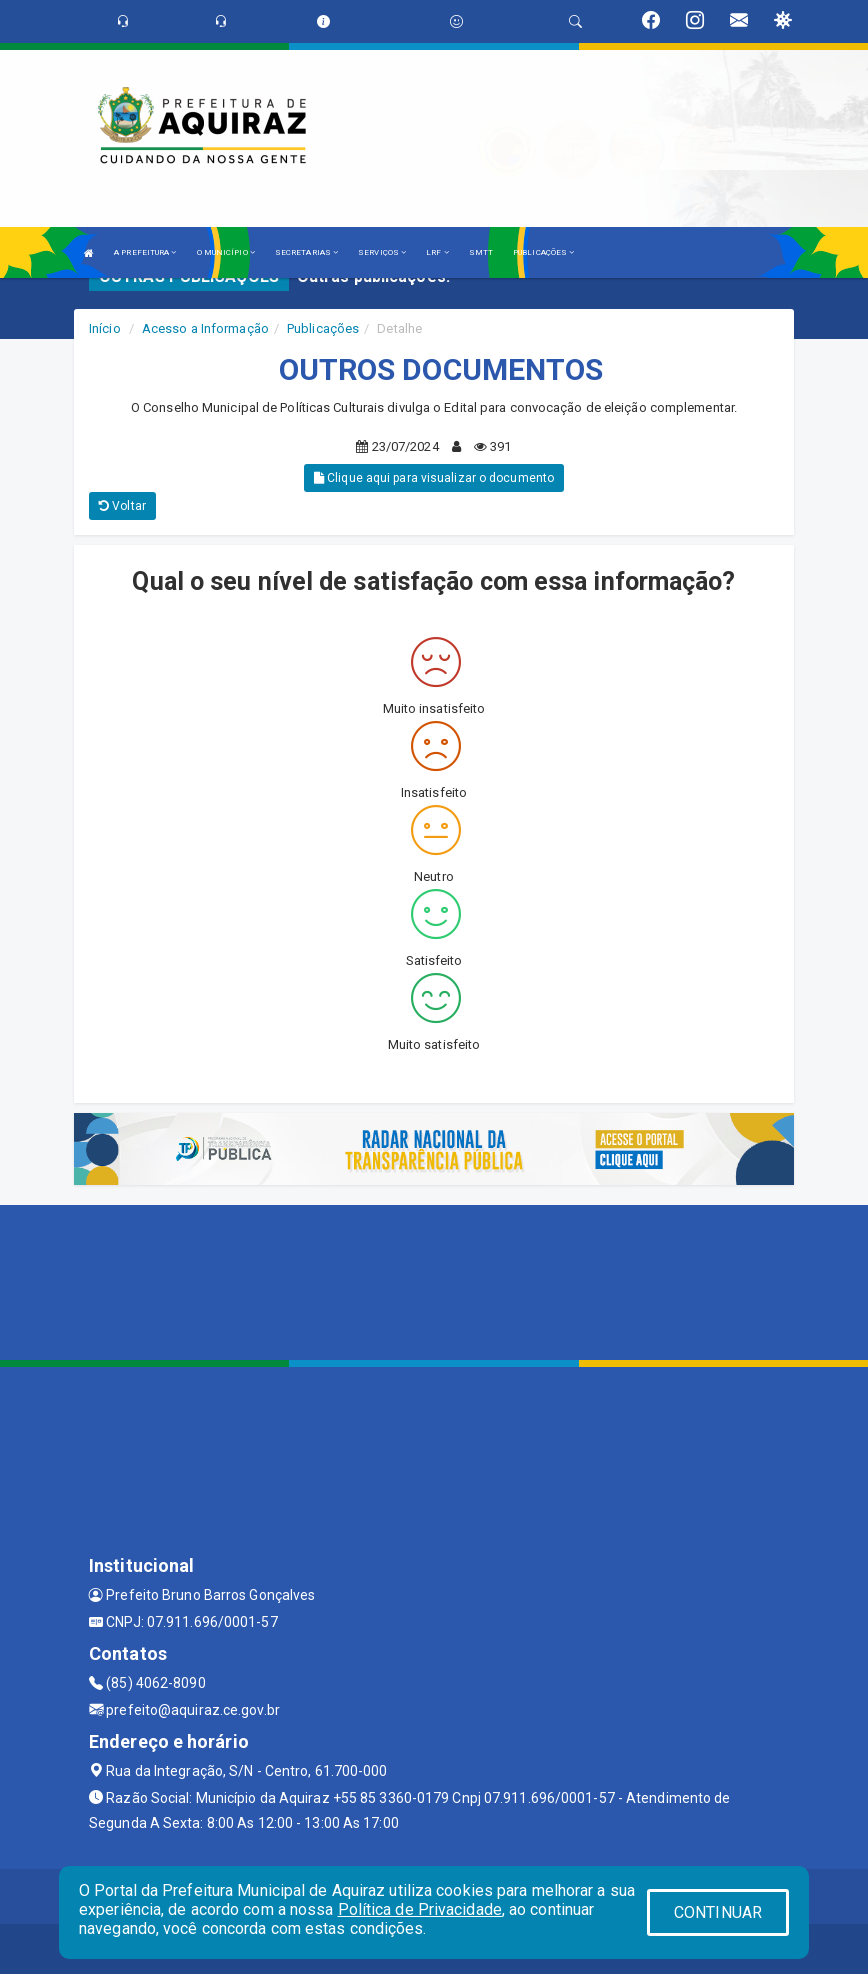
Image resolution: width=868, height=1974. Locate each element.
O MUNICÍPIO (226, 252)
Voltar (122, 506)
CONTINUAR (718, 1912)
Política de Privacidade (420, 1909)
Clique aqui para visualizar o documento (434, 478)
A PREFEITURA (145, 252)
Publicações (323, 328)
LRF (437, 252)
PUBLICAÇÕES (543, 252)
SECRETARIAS (306, 252)
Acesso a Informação (205, 328)
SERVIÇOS (382, 252)
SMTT (481, 252)
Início (105, 328)
